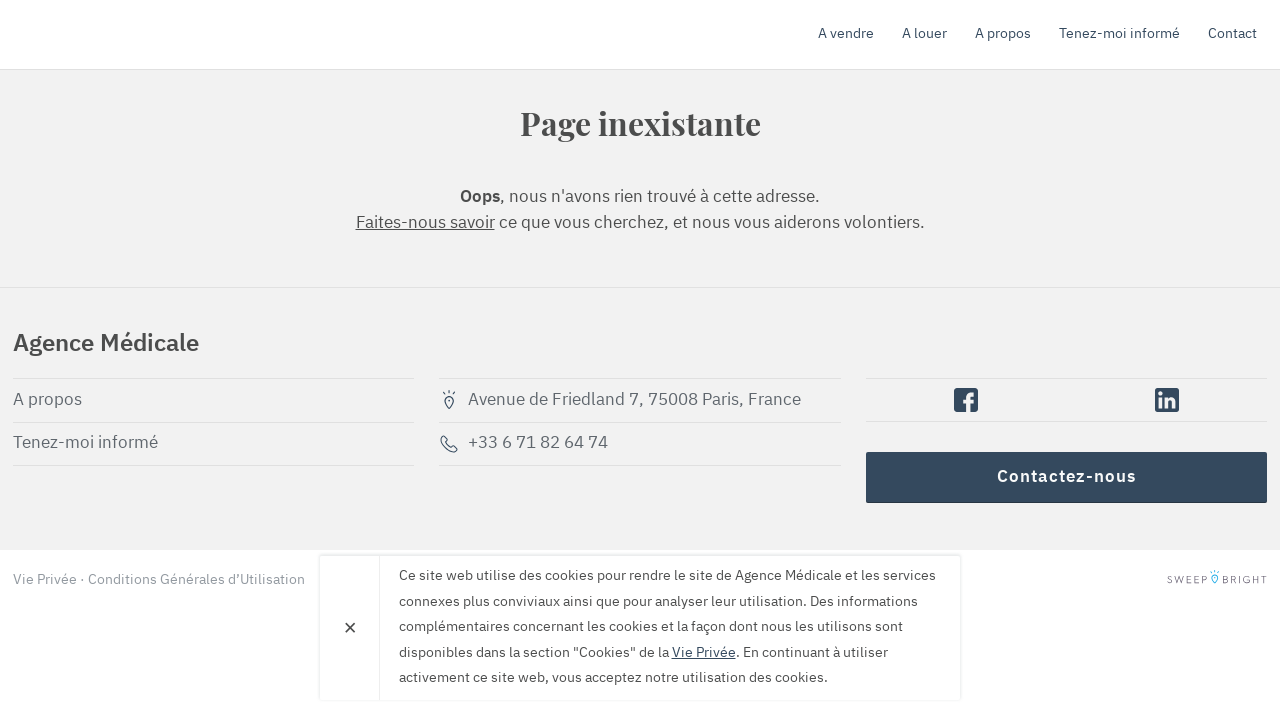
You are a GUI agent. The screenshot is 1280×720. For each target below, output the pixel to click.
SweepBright (1217, 580)
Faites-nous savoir (425, 223)
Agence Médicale (128, 34)
